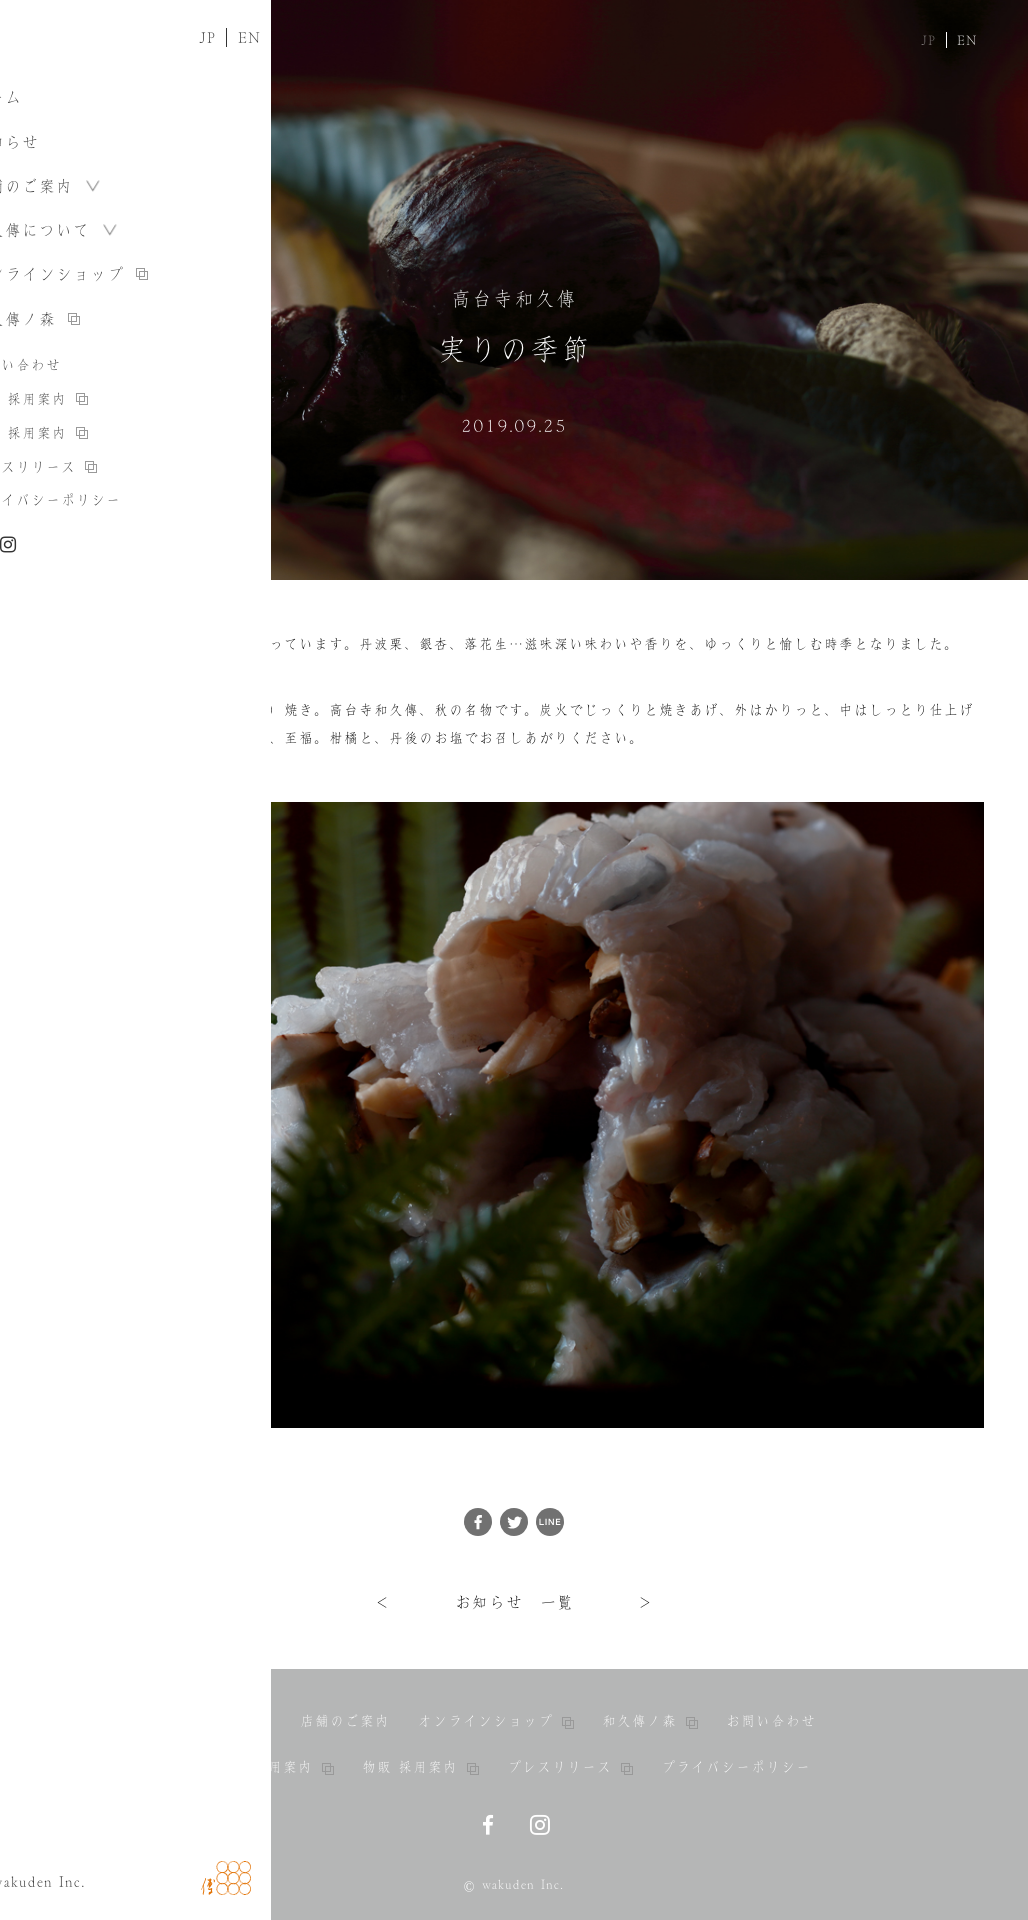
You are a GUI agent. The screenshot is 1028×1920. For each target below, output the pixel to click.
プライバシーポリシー (736, 1767)
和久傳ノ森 (650, 1721)
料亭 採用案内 (275, 1767)
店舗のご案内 (345, 1721)
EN (967, 40)
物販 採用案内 (420, 1767)
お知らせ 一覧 (514, 1602)
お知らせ (242, 1721)
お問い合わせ (771, 1721)
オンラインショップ (496, 1721)
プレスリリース (570, 1767)
